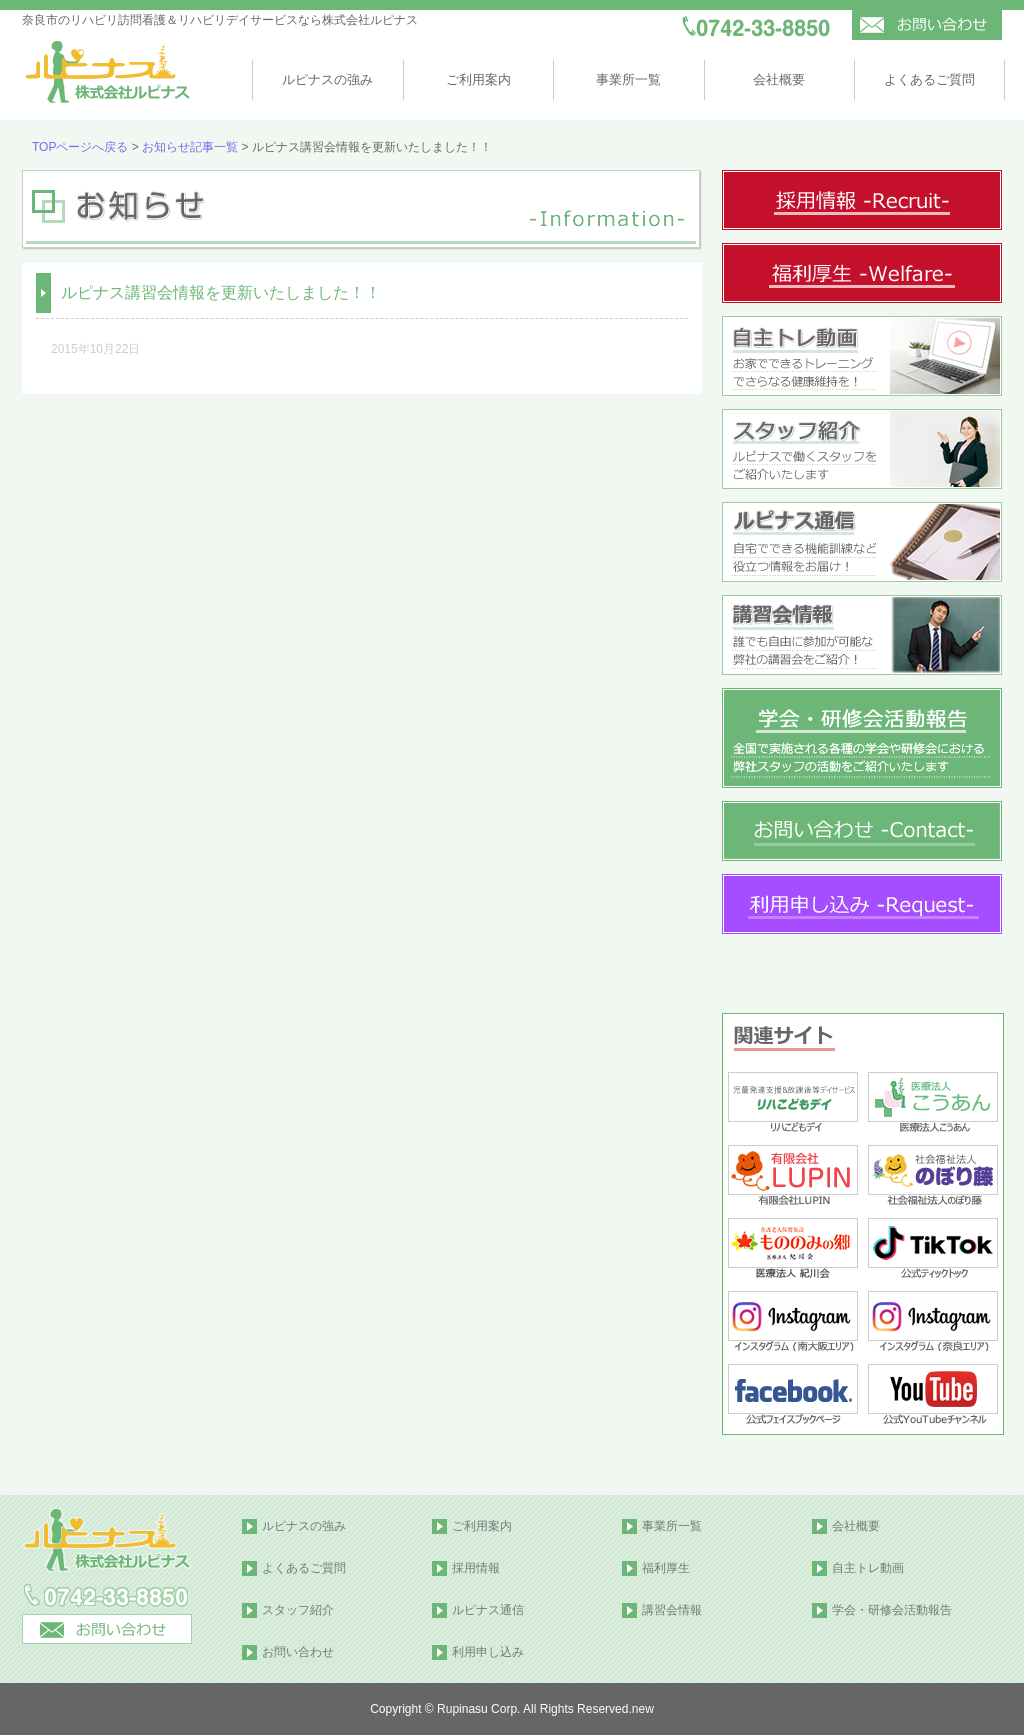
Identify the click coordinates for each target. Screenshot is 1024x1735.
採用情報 (476, 1568)
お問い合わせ (298, 1652)
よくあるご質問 (929, 79)
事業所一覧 (628, 79)
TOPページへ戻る (80, 147)
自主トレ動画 (868, 1568)
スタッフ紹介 (298, 1610)
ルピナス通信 (488, 1610)
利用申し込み (488, 1652)
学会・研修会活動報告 (892, 1610)
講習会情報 (672, 1610)
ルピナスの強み (327, 79)
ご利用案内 (478, 79)
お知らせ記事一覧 (190, 147)
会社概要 (779, 79)
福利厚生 (666, 1568)
